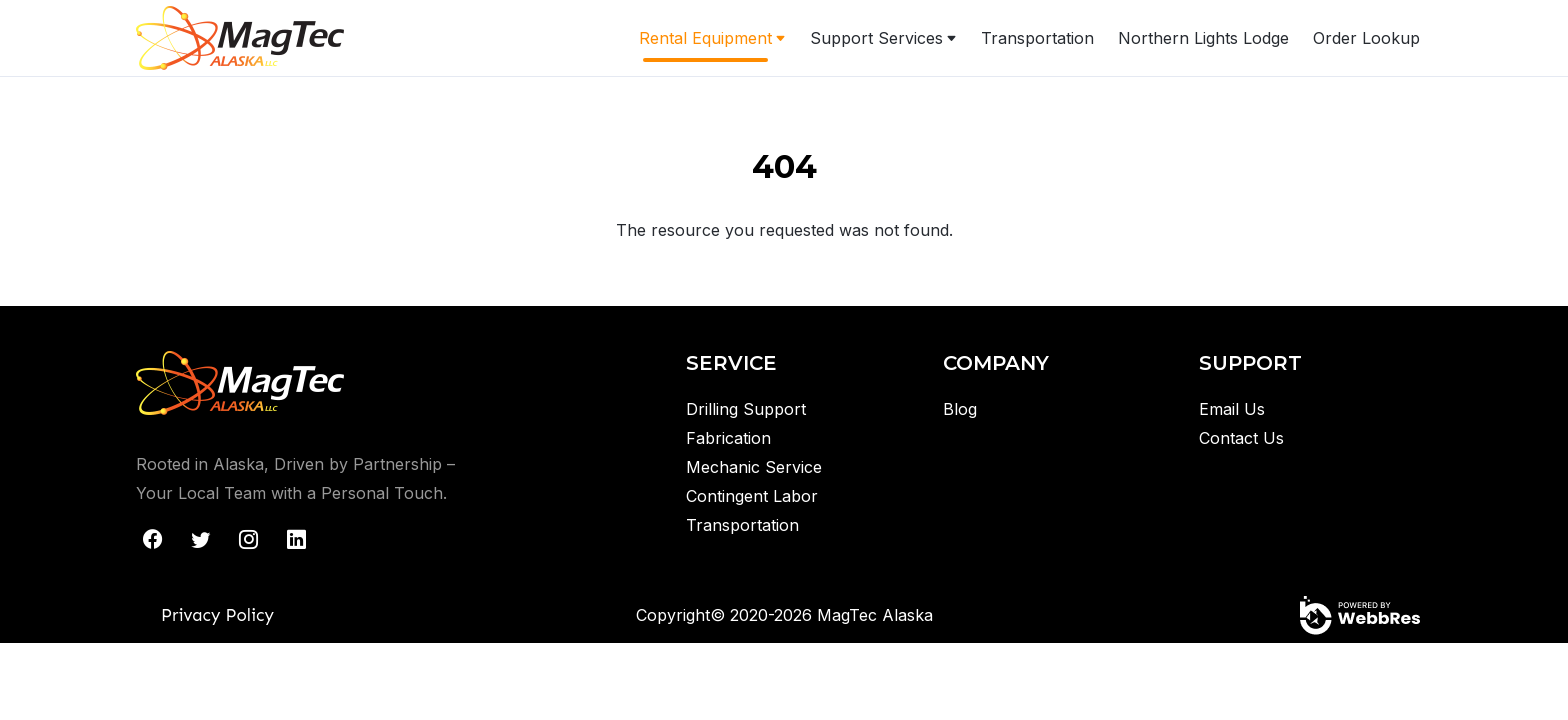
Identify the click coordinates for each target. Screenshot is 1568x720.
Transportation (1037, 38)
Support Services (876, 38)
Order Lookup (1366, 38)
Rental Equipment (705, 38)
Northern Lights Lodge (1203, 38)
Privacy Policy (217, 615)
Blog (960, 409)
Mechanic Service (754, 467)
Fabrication (728, 438)
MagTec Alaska (875, 615)
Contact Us (1241, 438)
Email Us (1232, 409)
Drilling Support (746, 409)
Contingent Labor (752, 496)
